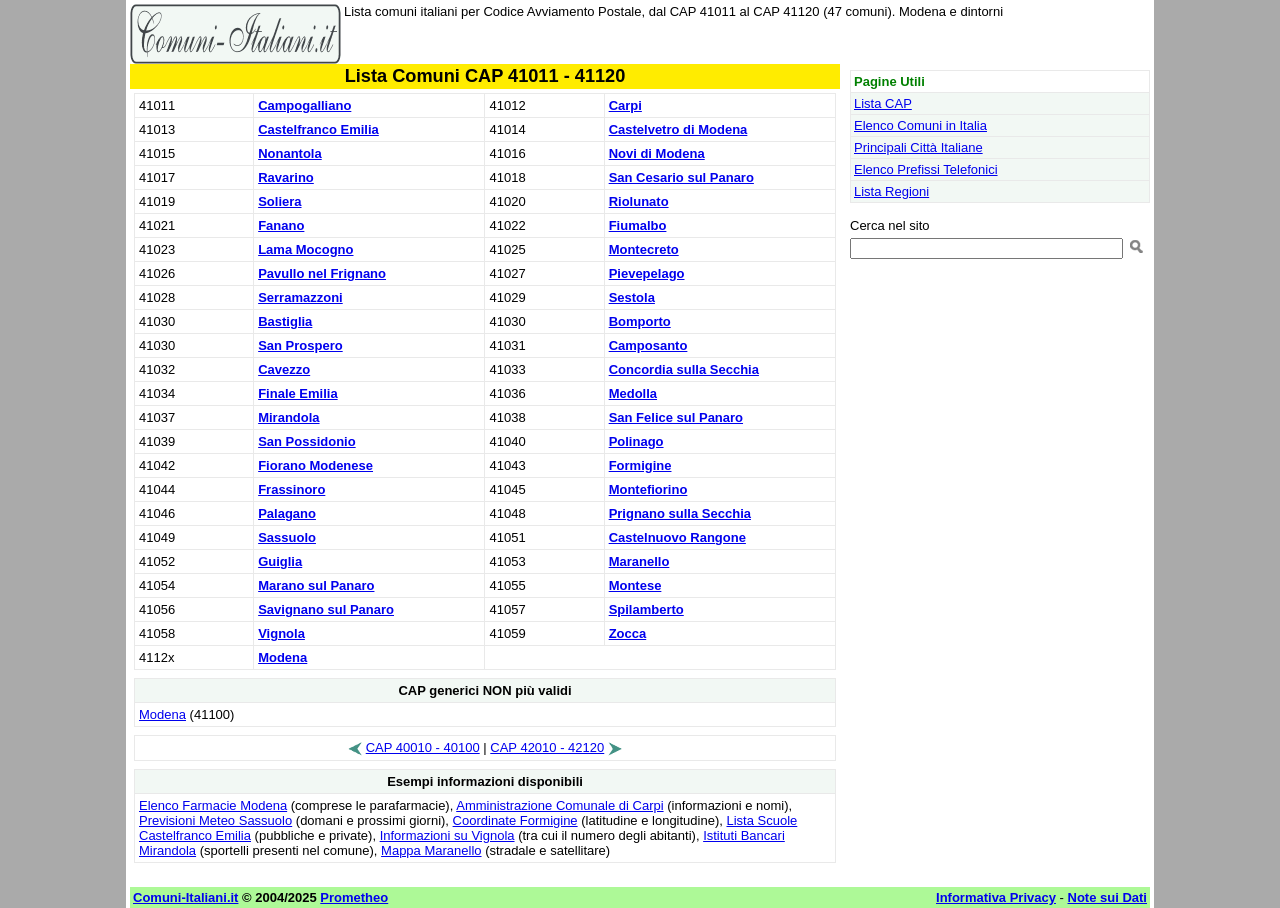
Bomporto (640, 321)
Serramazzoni (300, 297)
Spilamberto (646, 609)
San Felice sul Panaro (676, 417)
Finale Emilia (297, 393)
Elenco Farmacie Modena (213, 805)
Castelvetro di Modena (678, 129)
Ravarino (286, 177)
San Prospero (300, 345)
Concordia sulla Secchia (684, 369)
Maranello (639, 561)
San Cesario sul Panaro (681, 177)
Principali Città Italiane (918, 147)
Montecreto (644, 249)
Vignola (281, 633)
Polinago (636, 441)
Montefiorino (648, 489)
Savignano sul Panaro (326, 609)
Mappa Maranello (431, 850)
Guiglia (280, 561)
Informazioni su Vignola (447, 835)
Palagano (287, 513)
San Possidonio (307, 441)
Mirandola (288, 417)
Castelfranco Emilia (318, 129)
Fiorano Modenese (315, 465)
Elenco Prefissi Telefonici (926, 169)
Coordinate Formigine (515, 820)
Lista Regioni (891, 191)
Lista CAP (883, 103)
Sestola (632, 297)
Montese (635, 585)
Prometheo (354, 897)
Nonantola (290, 153)
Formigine (640, 465)
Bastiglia (285, 321)
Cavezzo (284, 369)
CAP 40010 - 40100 (423, 747)
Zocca (628, 633)
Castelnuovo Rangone (677, 537)
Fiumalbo (638, 225)
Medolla (633, 393)
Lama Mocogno (305, 249)
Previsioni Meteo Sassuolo (215, 820)
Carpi (625, 105)
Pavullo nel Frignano (322, 273)
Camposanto (648, 345)
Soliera (279, 201)
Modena (282, 657)
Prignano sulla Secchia (680, 513)
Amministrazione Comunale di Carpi (559, 805)
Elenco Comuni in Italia (920, 125)
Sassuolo (287, 537)
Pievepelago (647, 273)
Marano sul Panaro (316, 585)
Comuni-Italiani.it (185, 897)
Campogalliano (304, 105)
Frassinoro (291, 489)
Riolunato (639, 201)
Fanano (281, 225)
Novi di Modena (657, 153)
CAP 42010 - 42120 (547, 747)
